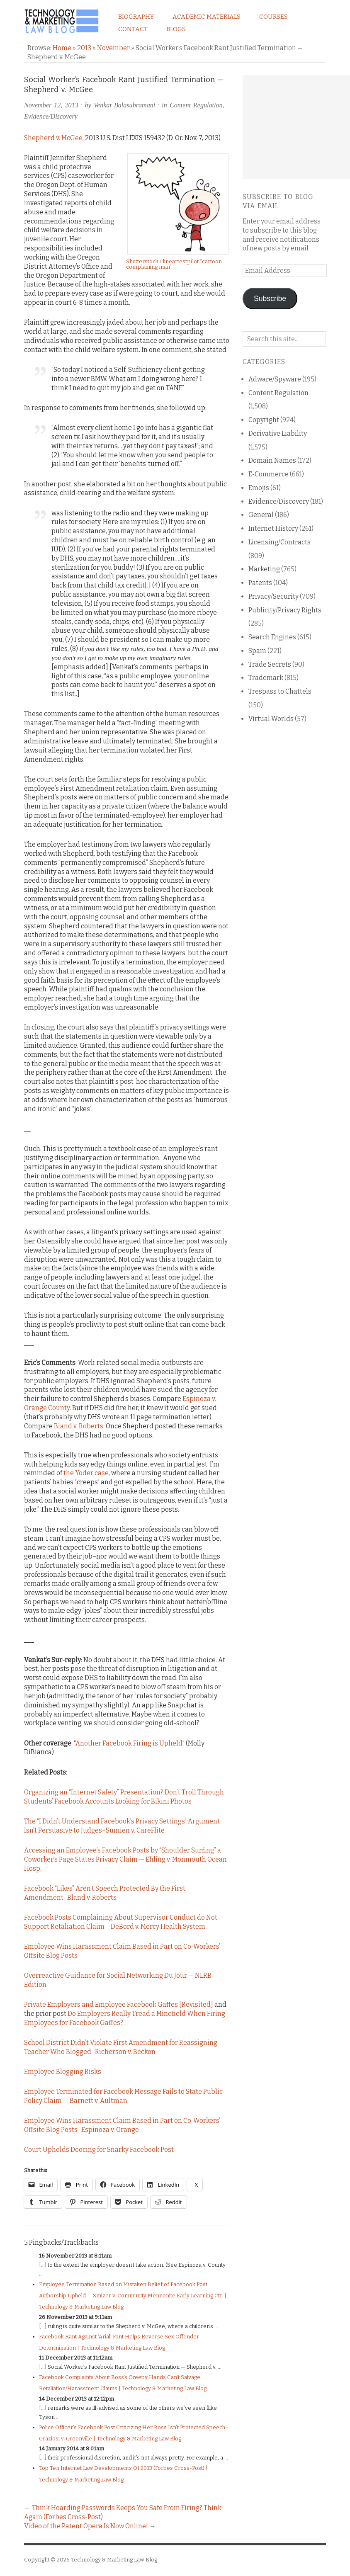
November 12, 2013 (51, 105)
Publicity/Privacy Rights (284, 610)
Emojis (258, 488)
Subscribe (270, 298)
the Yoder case (86, 1473)
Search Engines (272, 637)
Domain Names (272, 460)
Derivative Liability (277, 433)
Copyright (263, 420)
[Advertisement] (296, 127)
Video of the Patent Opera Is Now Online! (86, 2526)
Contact (133, 29)
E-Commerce (268, 474)
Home (62, 48)
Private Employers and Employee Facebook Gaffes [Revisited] (118, 2004)
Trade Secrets (269, 664)
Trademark (265, 678)
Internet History (273, 528)
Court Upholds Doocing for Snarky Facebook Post (99, 2150)
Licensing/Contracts (279, 542)
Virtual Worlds (271, 719)
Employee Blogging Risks (62, 2072)
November (113, 48)
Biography (136, 16)
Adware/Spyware (274, 379)
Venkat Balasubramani (124, 105)
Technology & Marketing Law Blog (114, 2560)
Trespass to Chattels (279, 691)
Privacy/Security (273, 596)
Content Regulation (196, 105)
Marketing (264, 569)
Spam (257, 651)
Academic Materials (207, 16)
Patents (260, 583)
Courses (273, 16)
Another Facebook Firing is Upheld (128, 1743)
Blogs (176, 29)
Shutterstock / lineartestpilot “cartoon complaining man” (174, 264)
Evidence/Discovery (51, 116)
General (261, 515)
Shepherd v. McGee (53, 138)
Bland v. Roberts (78, 1426)
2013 (84, 48)
